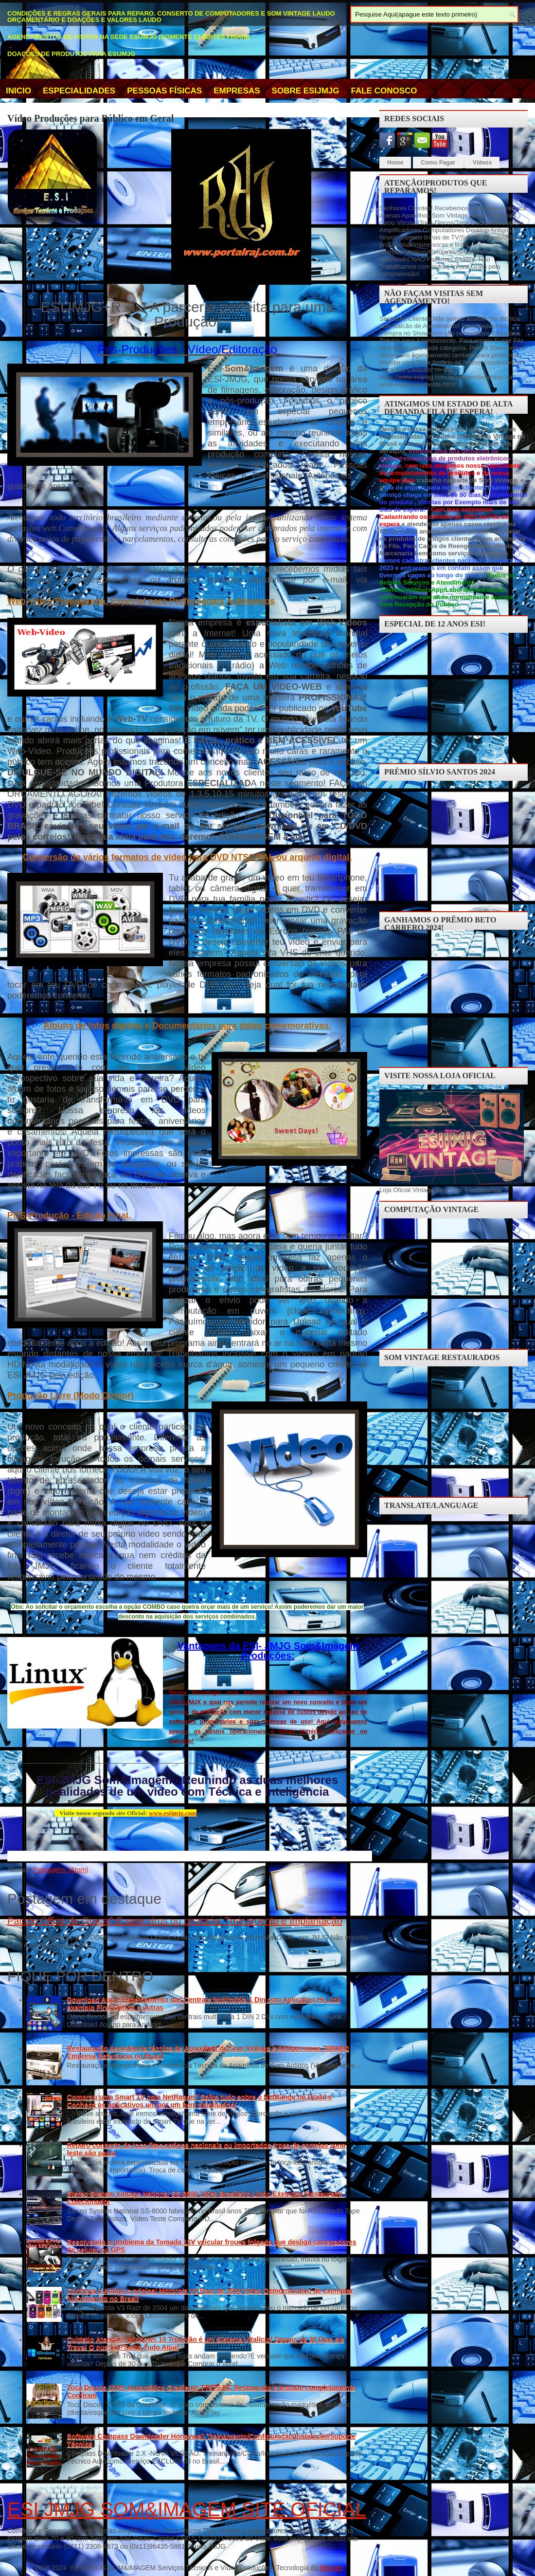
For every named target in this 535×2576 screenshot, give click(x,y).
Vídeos (482, 162)
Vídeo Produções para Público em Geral (90, 118)
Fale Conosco (384, 90)
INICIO (18, 90)
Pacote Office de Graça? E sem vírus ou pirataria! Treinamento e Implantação (174, 1920)
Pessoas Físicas (164, 90)
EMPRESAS (237, 90)
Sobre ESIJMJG (305, 90)
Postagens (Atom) (61, 1870)
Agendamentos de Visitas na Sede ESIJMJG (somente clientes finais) (128, 36)
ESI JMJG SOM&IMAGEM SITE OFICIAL (186, 2509)
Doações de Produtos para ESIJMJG (71, 53)
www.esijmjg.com (172, 1813)
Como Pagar (438, 162)
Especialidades (79, 90)
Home (395, 162)
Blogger (331, 2568)
